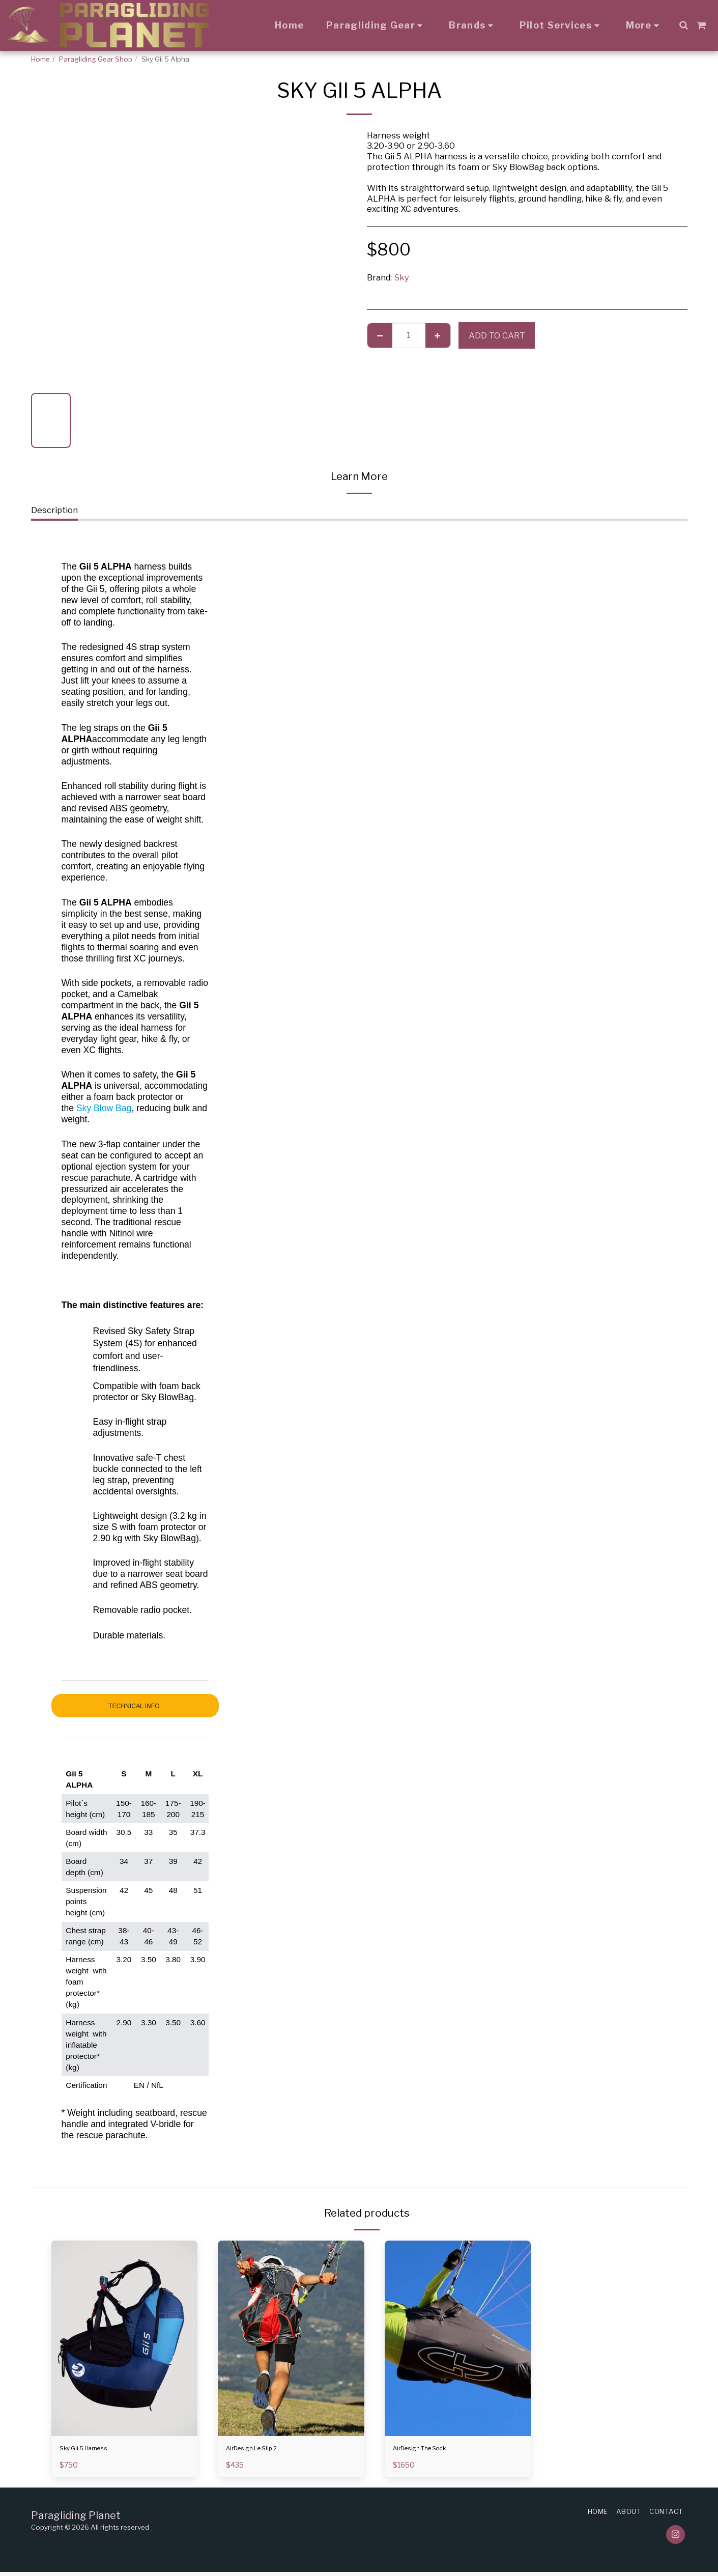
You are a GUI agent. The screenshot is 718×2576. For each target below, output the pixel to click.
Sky (401, 277)
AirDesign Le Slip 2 (264, 2450)
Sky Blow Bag (104, 1108)
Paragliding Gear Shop (95, 59)
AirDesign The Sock (433, 2450)
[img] (124, 2338)
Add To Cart (497, 335)
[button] (683, 25)
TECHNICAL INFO (135, 1706)
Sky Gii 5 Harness (94, 2450)
